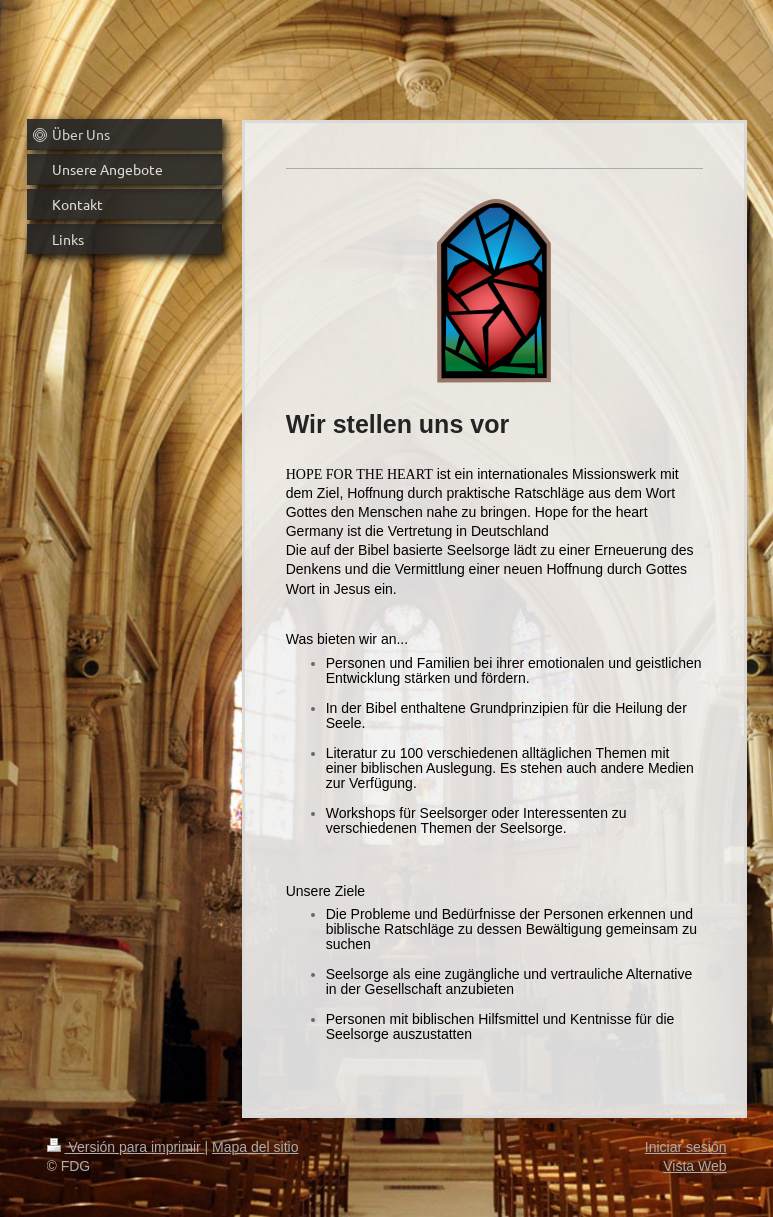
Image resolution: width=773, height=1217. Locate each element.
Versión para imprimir (126, 1147)
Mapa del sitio (255, 1147)
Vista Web (694, 1166)
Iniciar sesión (686, 1147)
